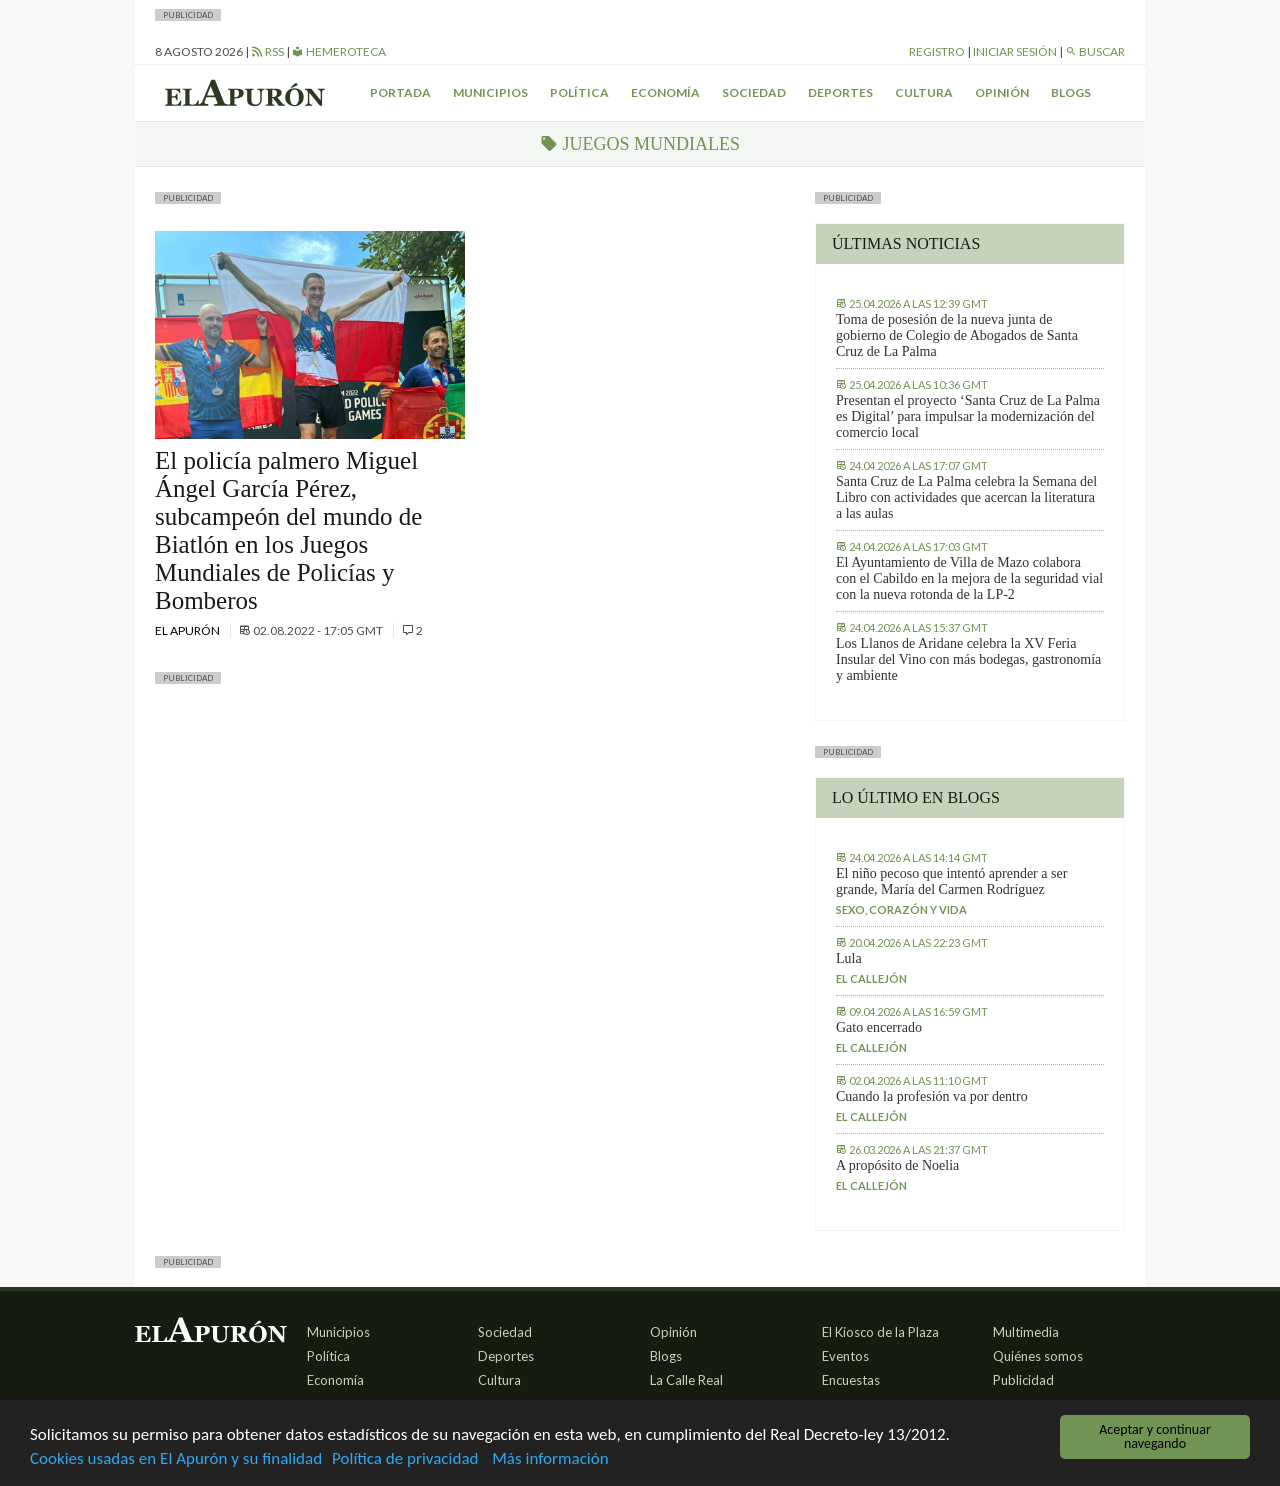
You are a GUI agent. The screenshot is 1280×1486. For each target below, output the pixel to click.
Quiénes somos (1038, 1356)
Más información (550, 1459)
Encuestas (851, 1380)
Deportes (840, 92)
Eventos (845, 1356)
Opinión (1002, 92)
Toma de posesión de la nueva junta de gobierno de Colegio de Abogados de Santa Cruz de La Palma (957, 335)
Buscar (1095, 51)
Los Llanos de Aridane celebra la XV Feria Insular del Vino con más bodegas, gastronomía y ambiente (968, 659)
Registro (937, 51)
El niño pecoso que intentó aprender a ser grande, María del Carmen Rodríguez (951, 881)
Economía (665, 92)
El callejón (871, 978)
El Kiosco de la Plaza (880, 1332)
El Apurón (188, 630)
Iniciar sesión (1015, 51)
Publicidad (1023, 1380)
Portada (400, 92)
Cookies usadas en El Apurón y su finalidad (176, 1459)
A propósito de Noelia (897, 1165)
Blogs (1071, 92)
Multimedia (1026, 1332)
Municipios (490, 92)
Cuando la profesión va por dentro (932, 1096)
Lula (849, 958)
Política (579, 92)
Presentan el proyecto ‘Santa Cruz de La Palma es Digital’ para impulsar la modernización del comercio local (968, 416)
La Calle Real (686, 1380)
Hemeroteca (339, 51)
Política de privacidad (405, 1459)
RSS (267, 51)
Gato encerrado (879, 1027)
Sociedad (754, 92)
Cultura (924, 92)
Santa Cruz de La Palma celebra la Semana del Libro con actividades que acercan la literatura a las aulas (966, 497)
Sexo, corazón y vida (901, 909)
